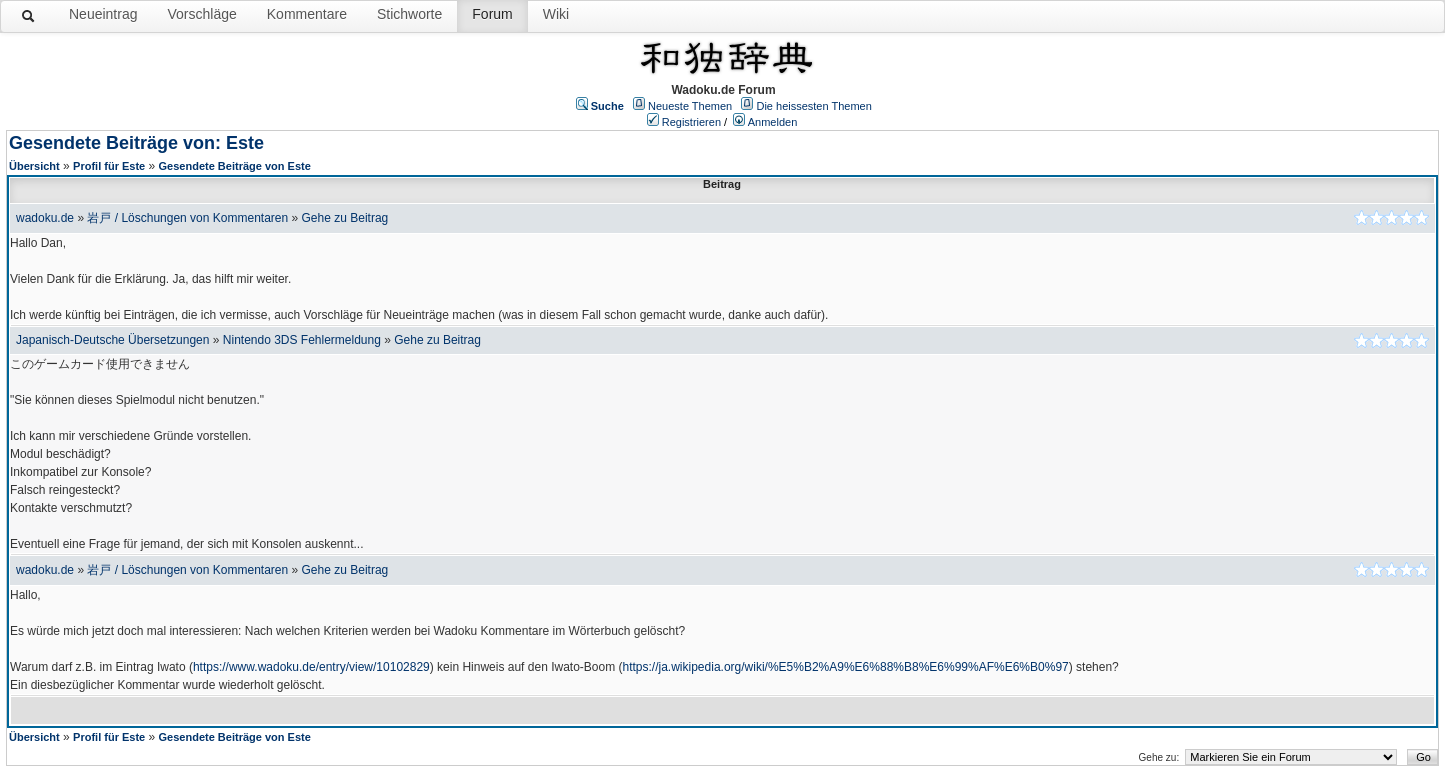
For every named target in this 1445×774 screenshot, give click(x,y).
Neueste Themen (690, 106)
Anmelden (773, 122)
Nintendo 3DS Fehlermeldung (302, 340)
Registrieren (691, 122)
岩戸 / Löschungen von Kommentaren (187, 218)
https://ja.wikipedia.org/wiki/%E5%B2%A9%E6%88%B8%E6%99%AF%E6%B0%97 (846, 667)
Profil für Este (109, 166)
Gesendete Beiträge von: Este (136, 143)
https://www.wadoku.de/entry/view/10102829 (311, 667)
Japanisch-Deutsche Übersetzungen (112, 340)
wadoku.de (45, 218)
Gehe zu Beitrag (345, 218)
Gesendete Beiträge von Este (235, 166)
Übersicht (34, 166)
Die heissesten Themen (813, 106)
